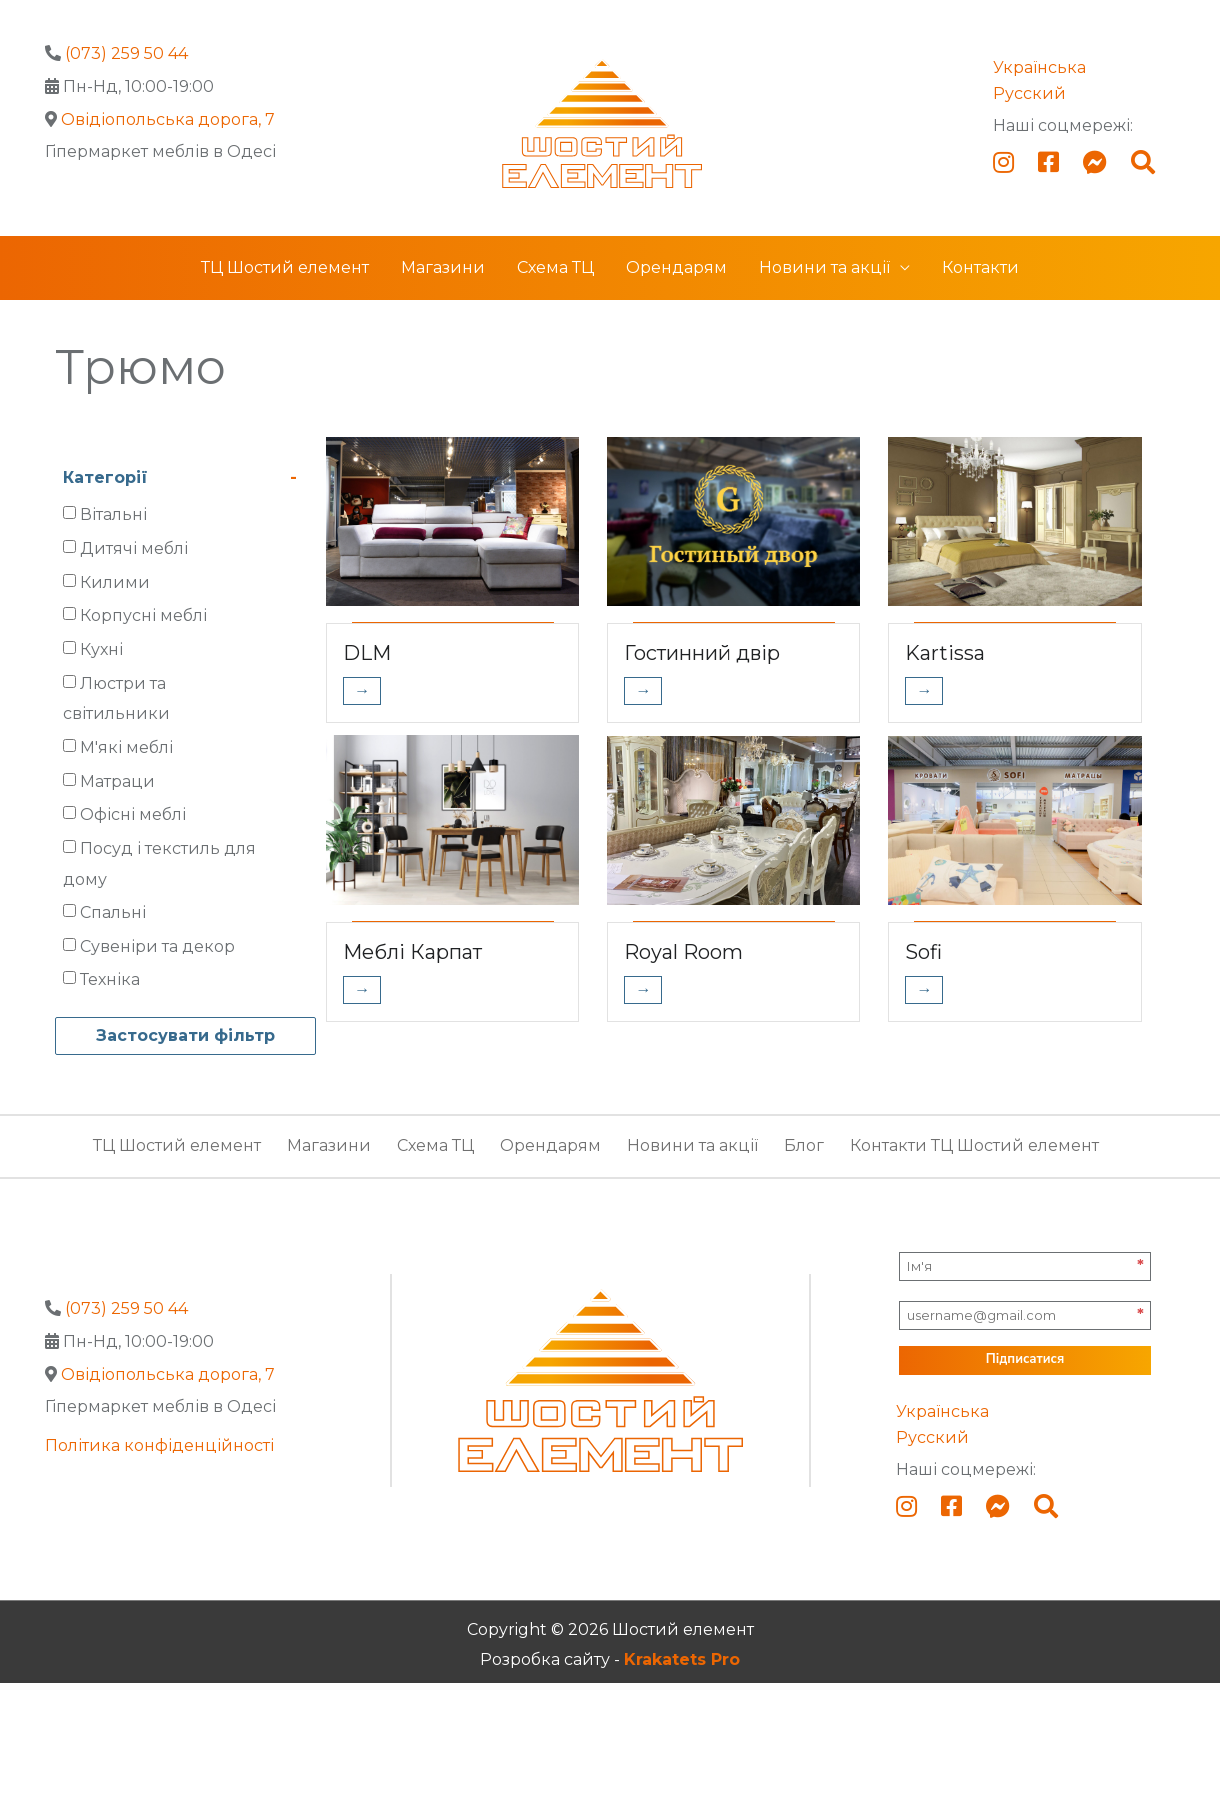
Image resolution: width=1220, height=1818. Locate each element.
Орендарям (676, 267)
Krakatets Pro (682, 1659)
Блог (804, 1145)
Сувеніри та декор (157, 946)
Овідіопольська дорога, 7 (168, 119)
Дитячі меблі (134, 548)
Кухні (101, 649)
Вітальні (113, 514)
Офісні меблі (133, 814)
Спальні (113, 912)
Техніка (110, 979)
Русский (1029, 93)
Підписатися (1025, 1359)
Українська (1039, 67)
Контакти (980, 267)
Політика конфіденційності (159, 1445)
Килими (115, 582)
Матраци (117, 781)
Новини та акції (824, 267)
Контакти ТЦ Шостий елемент (974, 1145)
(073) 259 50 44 (126, 53)
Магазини (443, 267)
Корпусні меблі (143, 615)
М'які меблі (126, 747)
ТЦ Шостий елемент (285, 267)
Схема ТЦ (555, 267)
